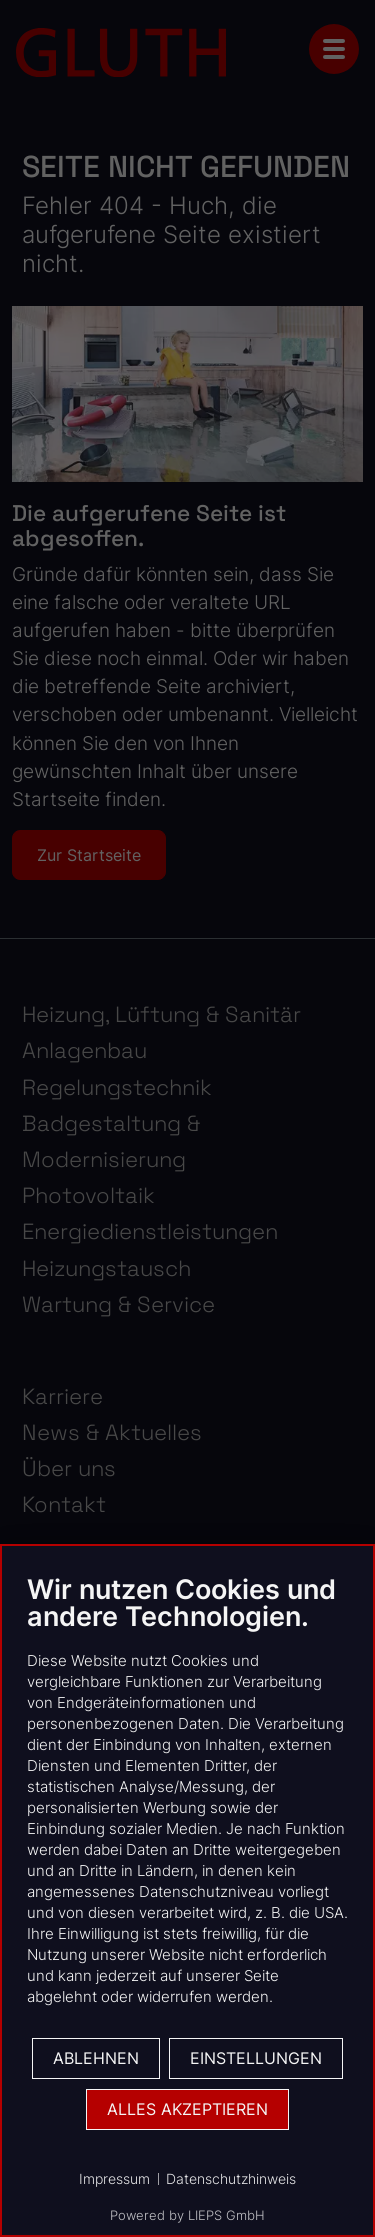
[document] (187, 1804)
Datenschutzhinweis (231, 2178)
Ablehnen (96, 2058)
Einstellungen (256, 2058)
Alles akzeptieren (187, 2109)
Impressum (114, 2178)
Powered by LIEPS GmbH (187, 2215)
